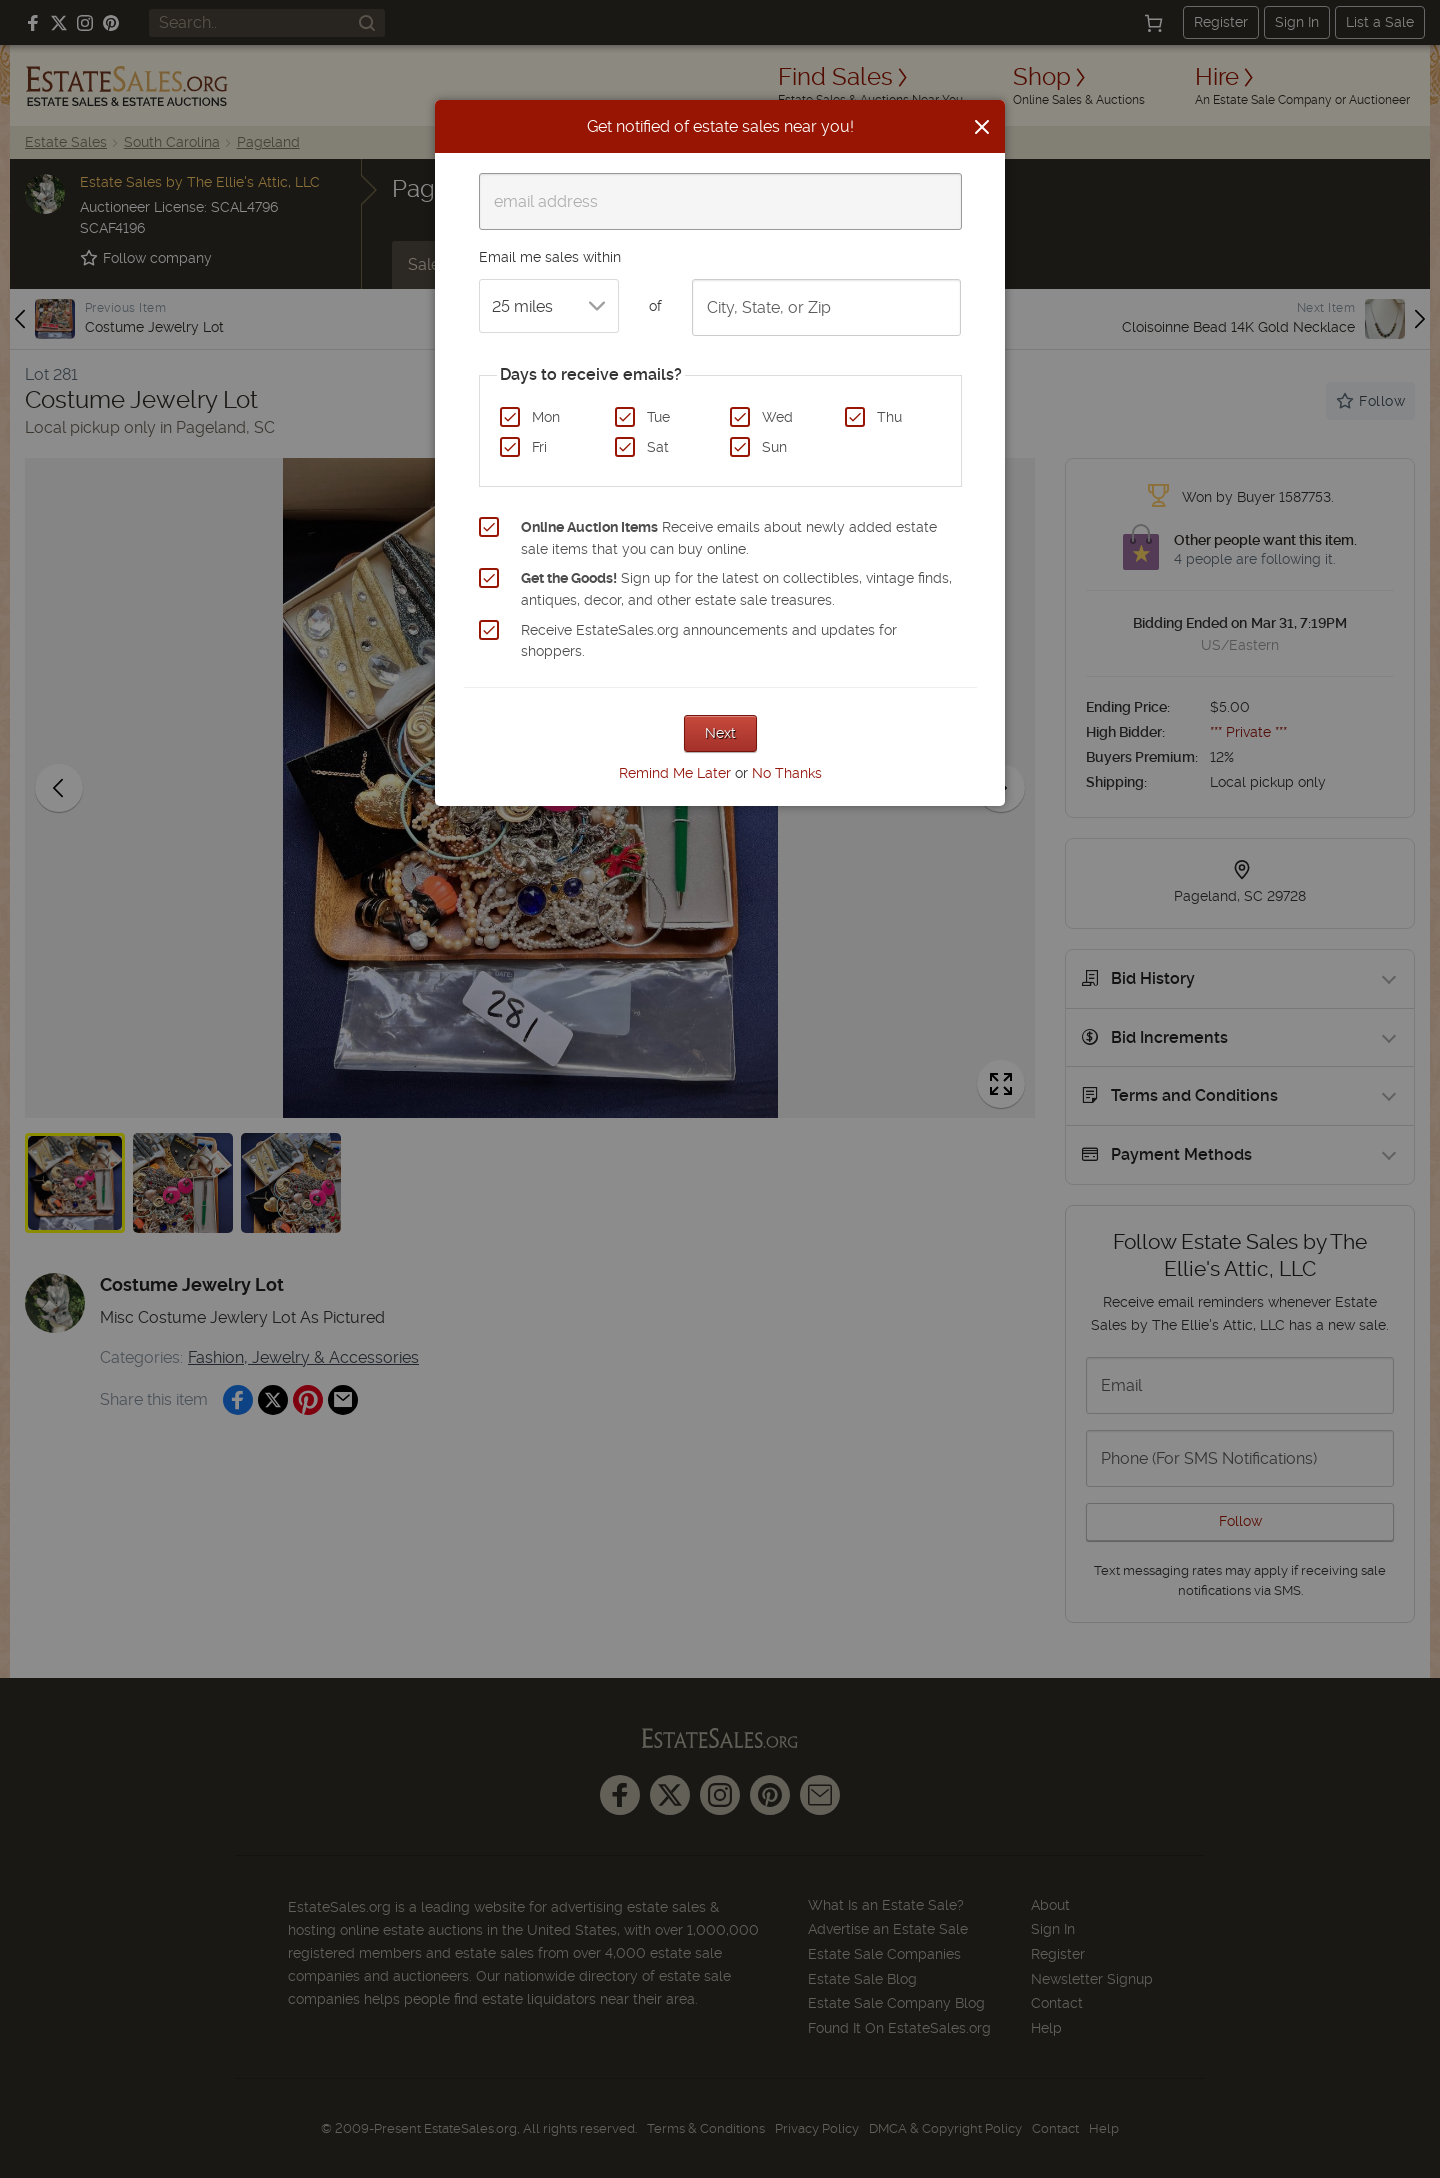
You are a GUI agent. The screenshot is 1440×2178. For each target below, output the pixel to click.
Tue (658, 417)
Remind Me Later (675, 773)
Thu (889, 417)
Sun (774, 447)
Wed (777, 417)
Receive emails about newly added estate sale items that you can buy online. (729, 538)
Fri (539, 447)
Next (720, 733)
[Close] (982, 127)
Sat (658, 447)
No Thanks (787, 773)
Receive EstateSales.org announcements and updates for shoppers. (709, 641)
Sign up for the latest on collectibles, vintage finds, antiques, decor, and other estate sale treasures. (736, 589)
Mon (546, 417)
